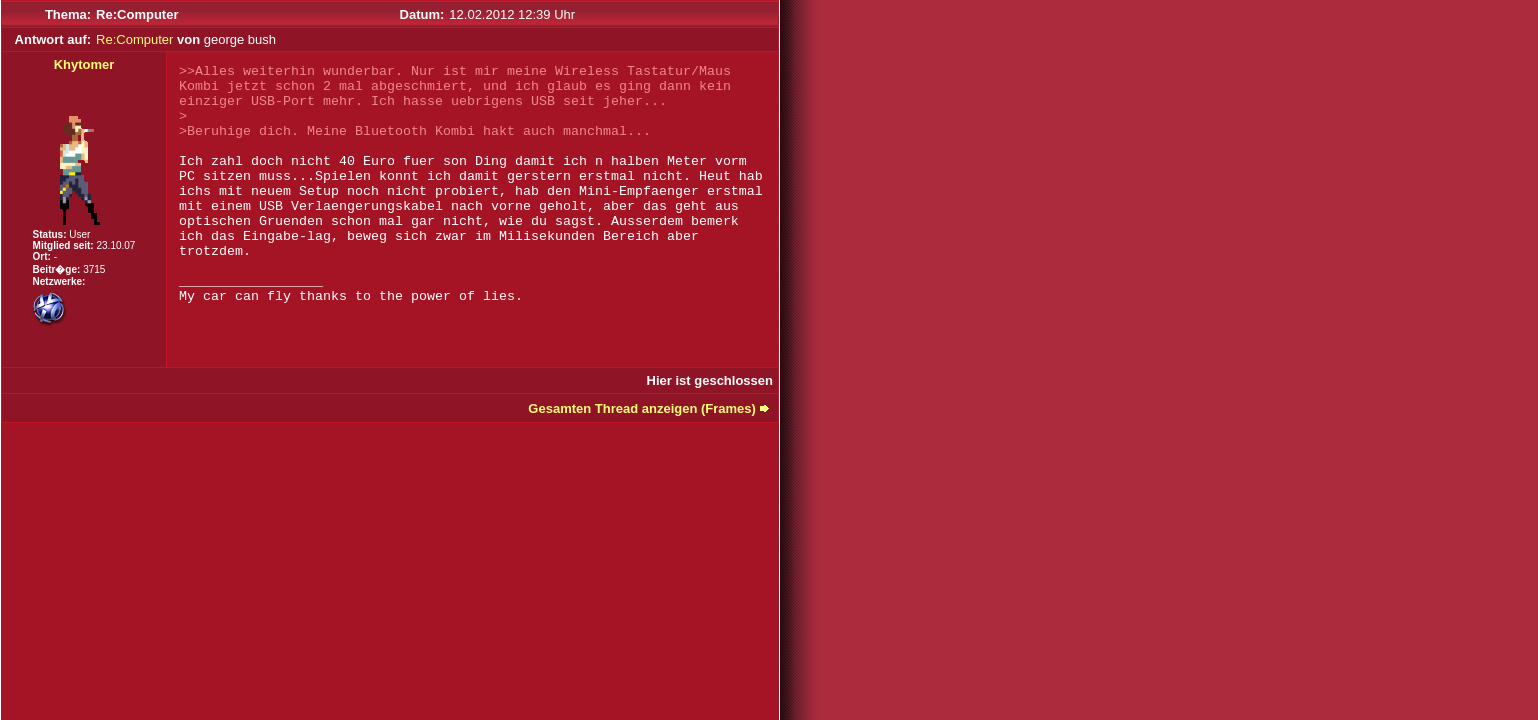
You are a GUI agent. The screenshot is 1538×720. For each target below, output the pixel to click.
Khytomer (84, 64)
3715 (94, 269)
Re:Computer (134, 39)
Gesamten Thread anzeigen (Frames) (642, 408)
